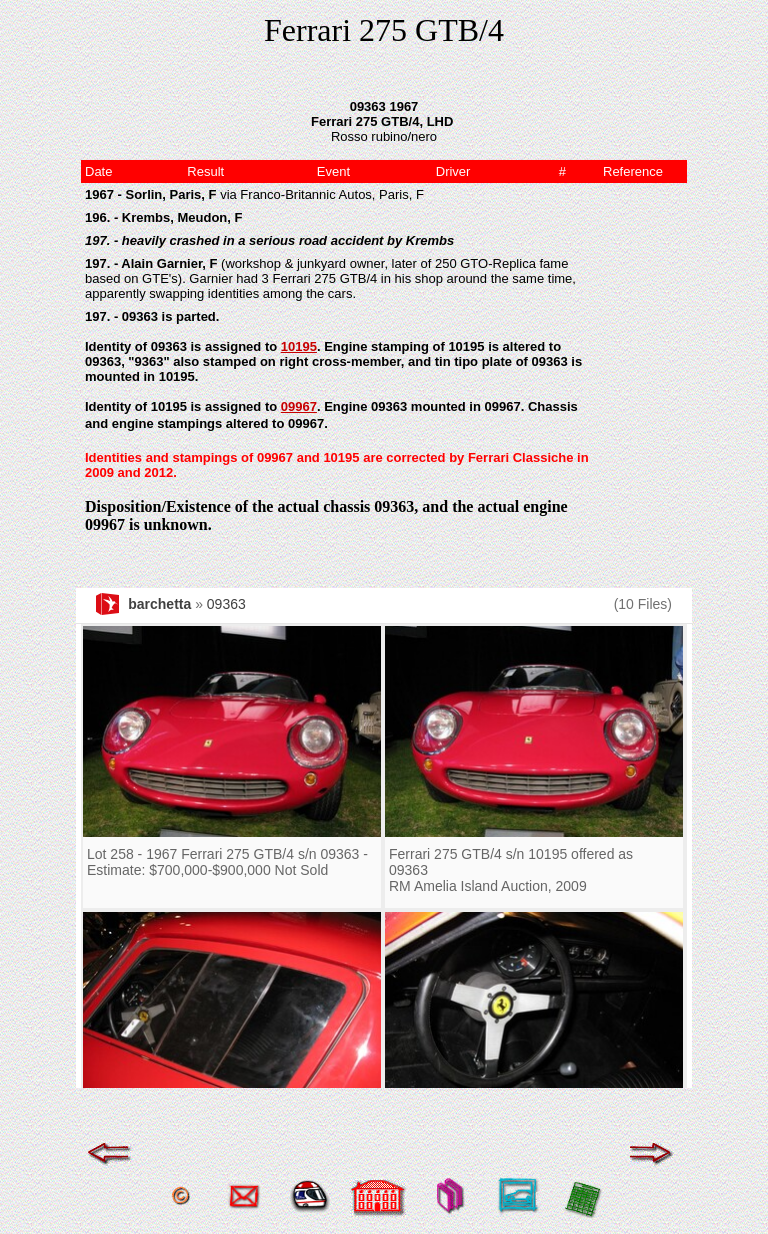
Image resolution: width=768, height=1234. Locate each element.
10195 (299, 346)
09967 (299, 406)
